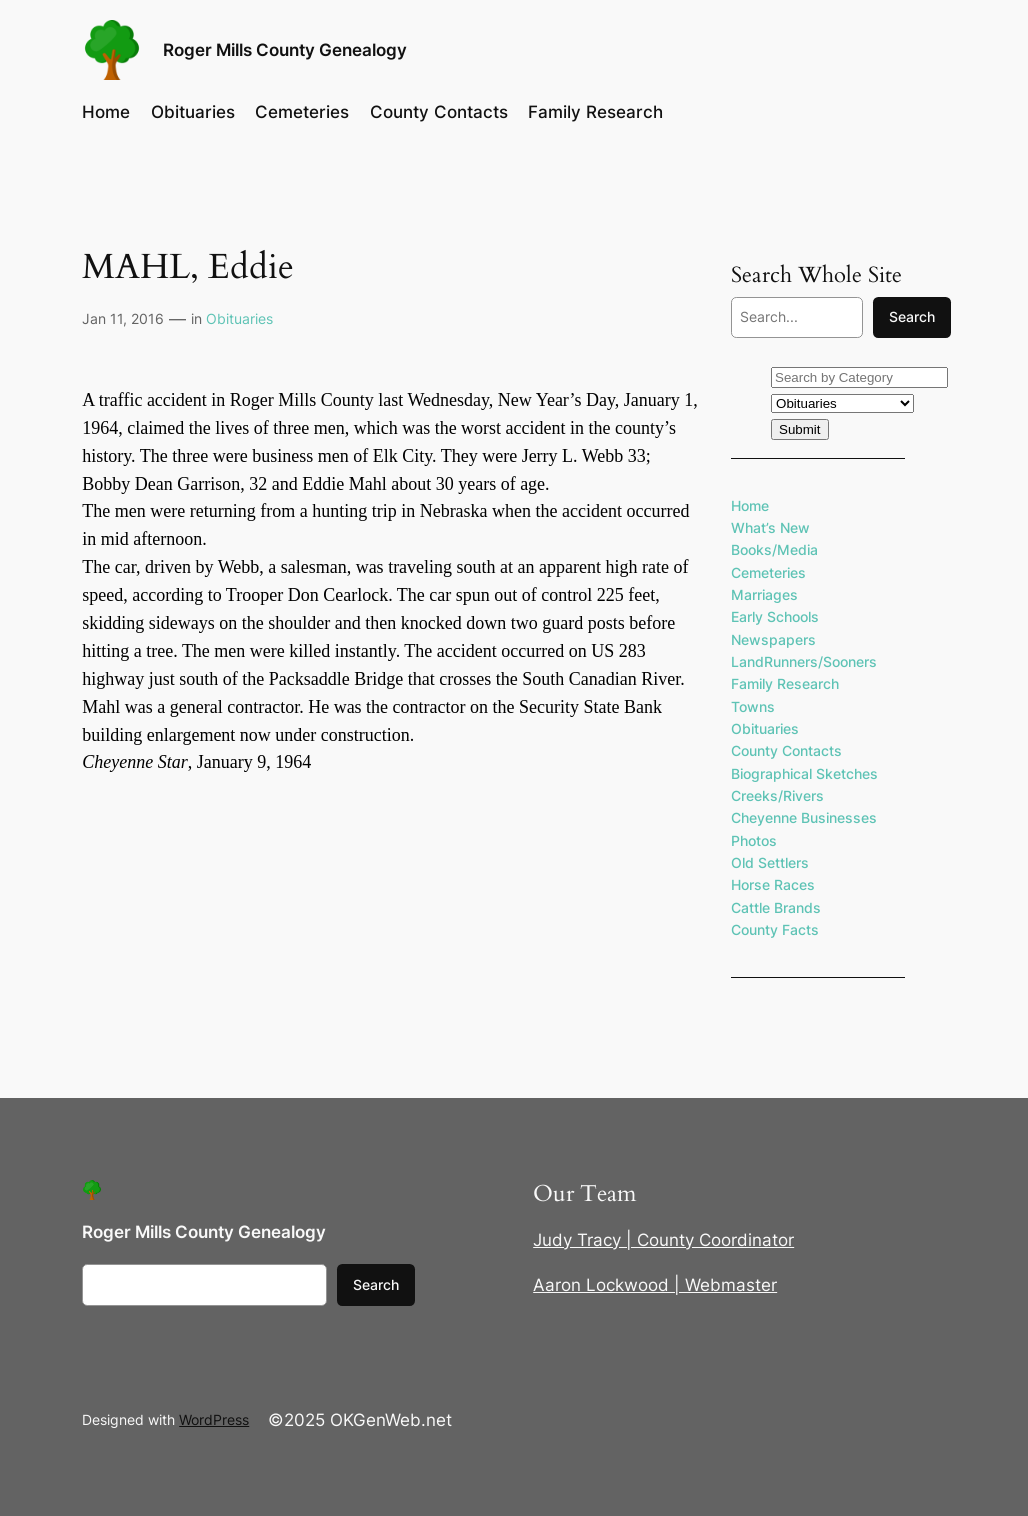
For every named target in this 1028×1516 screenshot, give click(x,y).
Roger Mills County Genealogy (285, 50)
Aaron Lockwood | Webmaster (655, 1285)
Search (912, 316)
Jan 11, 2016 (123, 318)
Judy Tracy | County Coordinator (663, 1240)
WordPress (214, 1419)
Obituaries (239, 318)
